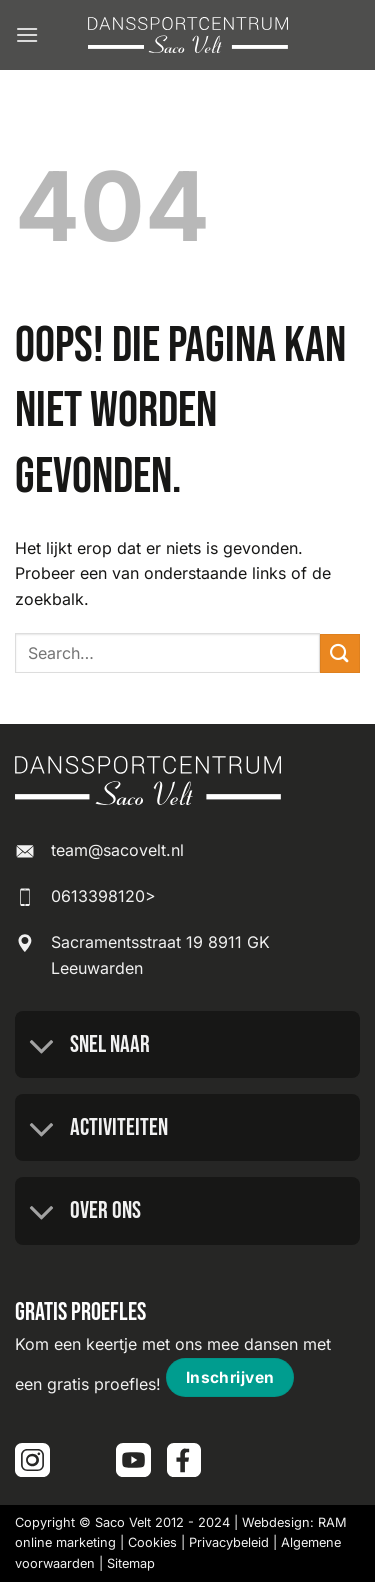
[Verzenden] (340, 653)
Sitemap (131, 1563)
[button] (27, 34)
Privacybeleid (229, 1542)
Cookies (152, 1542)
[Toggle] (42, 1047)
